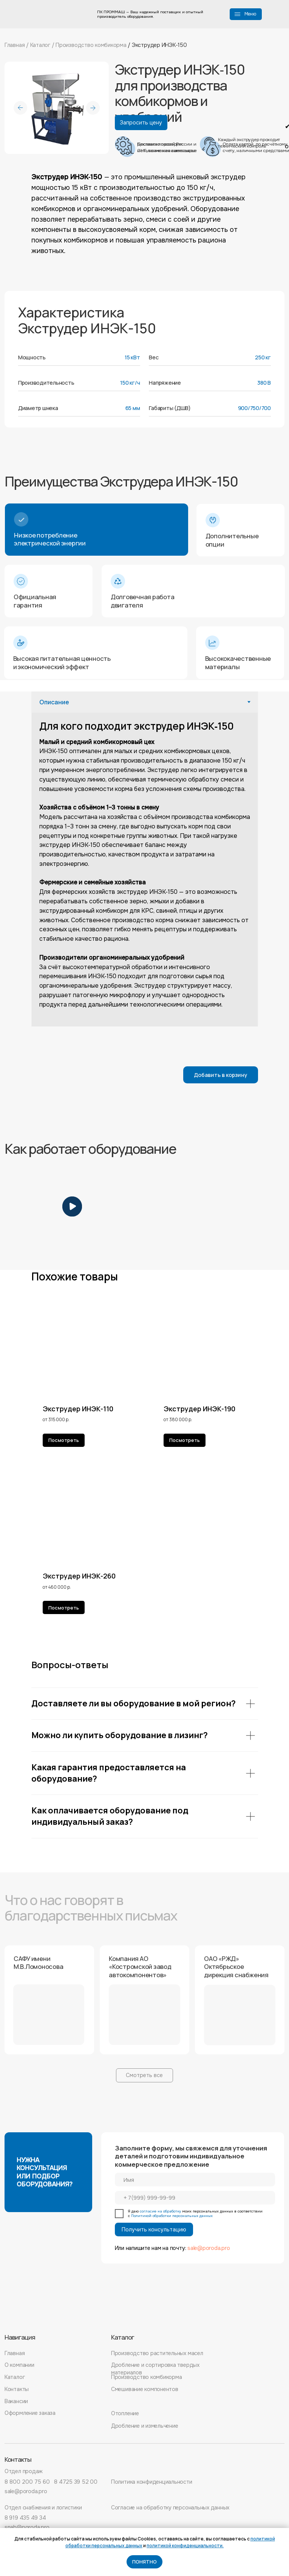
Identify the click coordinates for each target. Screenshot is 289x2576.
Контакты (17, 2389)
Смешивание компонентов (144, 2389)
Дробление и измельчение (144, 2425)
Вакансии (16, 2401)
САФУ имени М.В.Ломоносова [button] (38, 1962)
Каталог (40, 45)
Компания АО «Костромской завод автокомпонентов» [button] (140, 1966)
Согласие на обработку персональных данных (170, 2507)
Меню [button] (250, 14)
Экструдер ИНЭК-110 (78, 1408)
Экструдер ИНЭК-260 (79, 1575)
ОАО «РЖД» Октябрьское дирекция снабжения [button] (236, 1966)
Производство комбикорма (92, 45)
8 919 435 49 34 (25, 2517)
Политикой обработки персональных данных (172, 2216)
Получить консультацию (154, 2229)
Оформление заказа (30, 2413)
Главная (15, 45)
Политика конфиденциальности (151, 2481)
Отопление (125, 2413)
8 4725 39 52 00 (75, 2481)
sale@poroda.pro (208, 2248)
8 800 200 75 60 (27, 2481)
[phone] (195, 2198)
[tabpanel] (144, 869)
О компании (19, 2365)
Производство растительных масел (157, 2353)
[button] (237, 12)
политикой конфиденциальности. (185, 2545)
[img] (34, 2313)
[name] (195, 2179)
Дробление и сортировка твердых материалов (155, 2369)
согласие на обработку (160, 2211)
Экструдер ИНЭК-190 (199, 1408)
